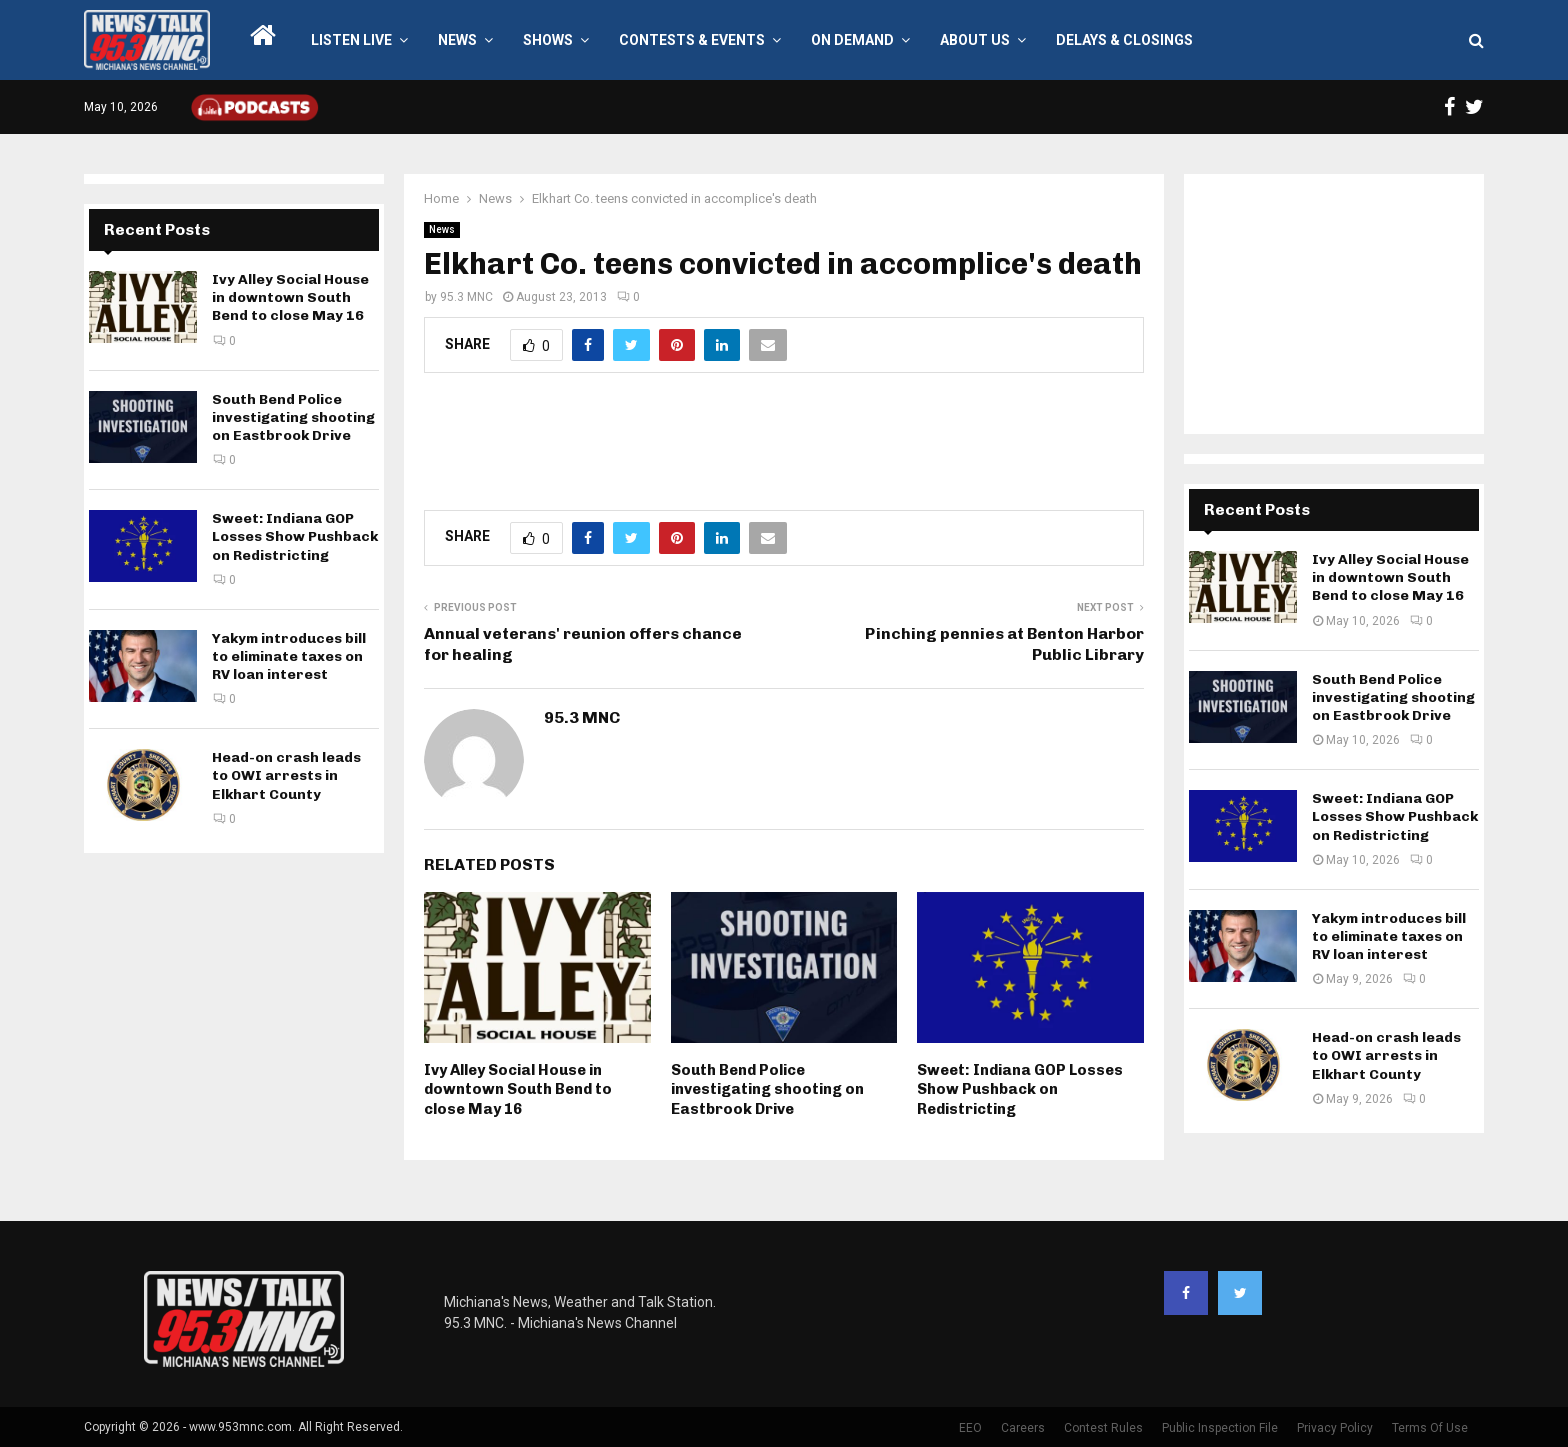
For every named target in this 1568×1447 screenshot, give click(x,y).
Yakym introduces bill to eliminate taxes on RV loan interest (289, 656)
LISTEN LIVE (351, 40)
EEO (970, 1428)
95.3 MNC (466, 297)
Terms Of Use (1430, 1428)
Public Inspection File (1220, 1428)
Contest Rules (1103, 1428)
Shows (548, 40)
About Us (975, 40)
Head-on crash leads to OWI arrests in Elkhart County (286, 775)
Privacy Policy (1335, 1428)
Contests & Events (692, 40)
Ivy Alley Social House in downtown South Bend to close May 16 (518, 1089)
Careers (1023, 1428)
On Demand (852, 40)
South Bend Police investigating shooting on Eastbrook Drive (767, 1089)
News (457, 40)
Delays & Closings (1124, 40)
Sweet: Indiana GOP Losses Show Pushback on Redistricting (1020, 1089)
